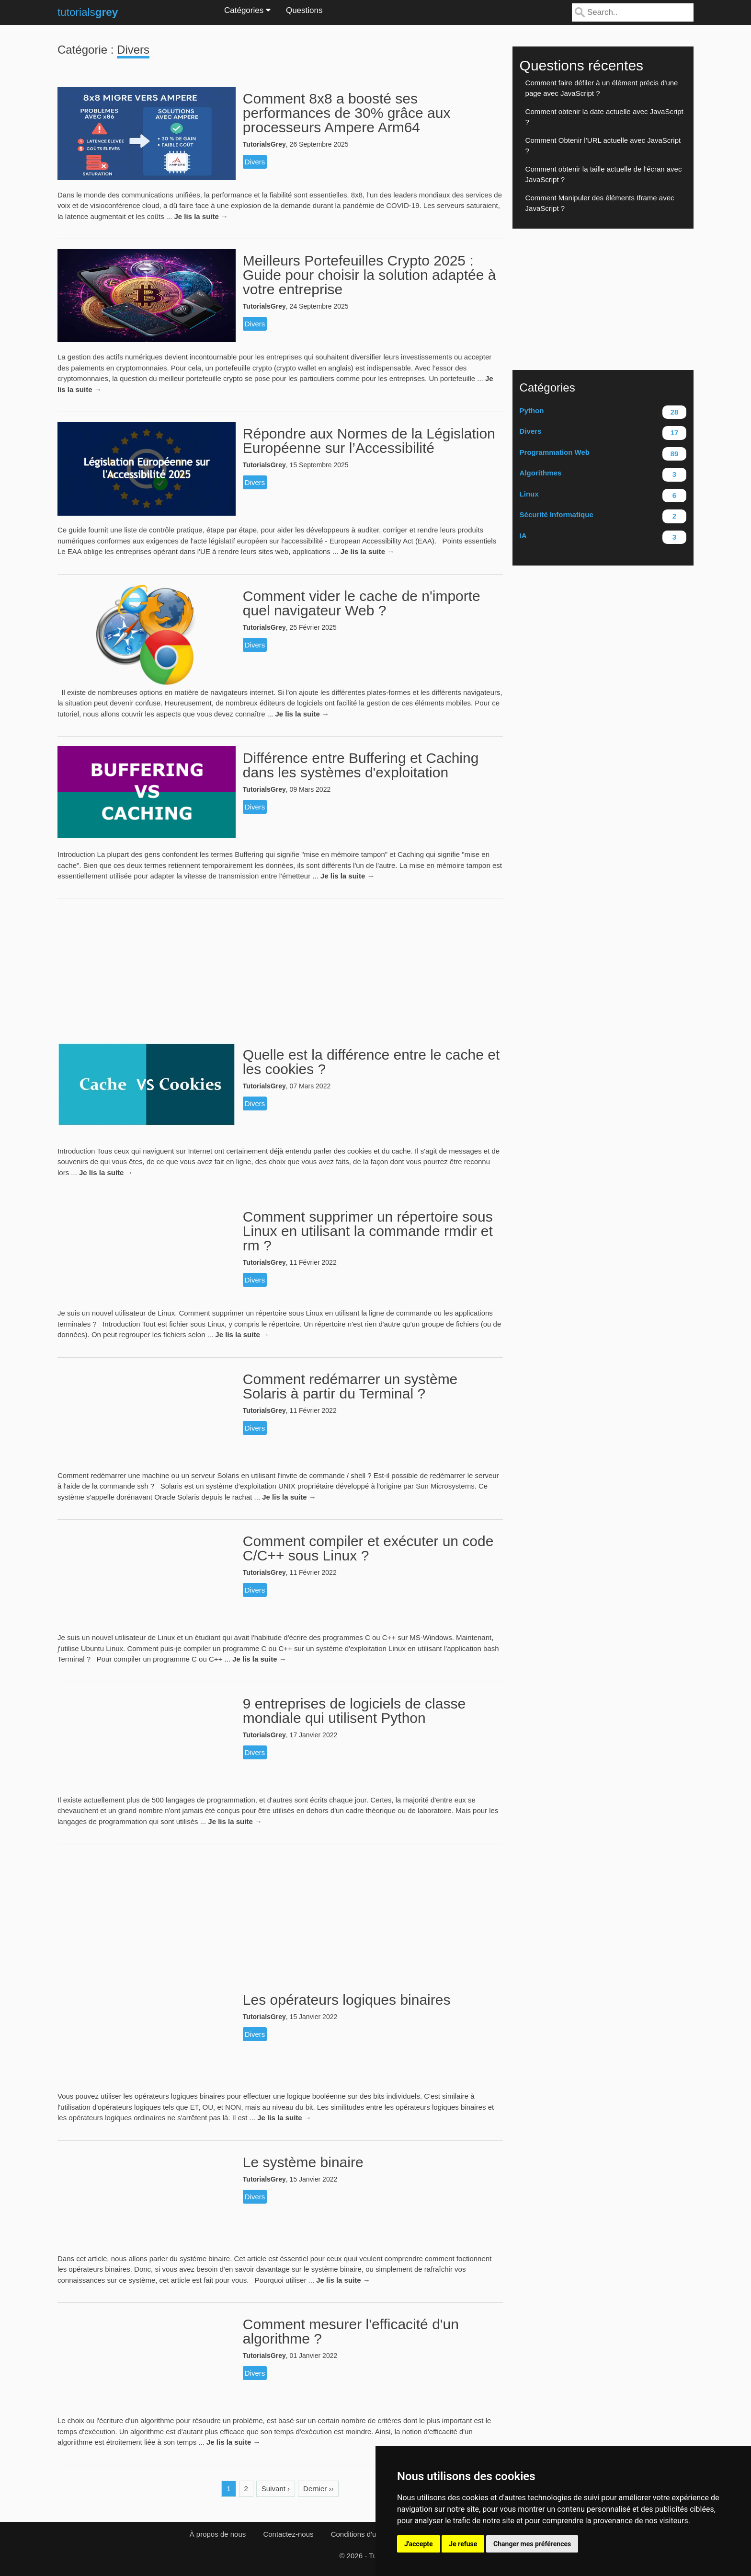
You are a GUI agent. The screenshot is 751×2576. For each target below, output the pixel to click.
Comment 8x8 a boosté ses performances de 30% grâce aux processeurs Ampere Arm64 (347, 113)
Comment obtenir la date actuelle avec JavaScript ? (604, 117)
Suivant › (276, 2488)
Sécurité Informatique (603, 516)
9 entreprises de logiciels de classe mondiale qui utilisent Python (354, 1711)
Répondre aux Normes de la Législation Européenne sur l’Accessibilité (369, 441)
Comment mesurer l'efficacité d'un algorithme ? (351, 2331)
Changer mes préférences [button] (532, 2544)
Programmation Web (603, 454)
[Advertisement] (280, 966)
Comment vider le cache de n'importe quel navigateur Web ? (361, 603)
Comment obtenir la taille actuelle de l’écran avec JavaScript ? (603, 174)
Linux (603, 496)
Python (603, 412)
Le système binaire (303, 2162)
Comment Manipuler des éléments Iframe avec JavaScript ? (599, 203)
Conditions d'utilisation (366, 2534)
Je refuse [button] (463, 2544)
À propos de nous (218, 2534)
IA (603, 537)
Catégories (247, 10)
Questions (304, 10)
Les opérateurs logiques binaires (347, 2000)
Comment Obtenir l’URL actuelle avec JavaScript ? (603, 145)
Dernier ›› (318, 2488)
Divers (255, 162)
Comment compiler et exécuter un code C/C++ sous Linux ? (368, 1548)
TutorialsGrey (264, 144)
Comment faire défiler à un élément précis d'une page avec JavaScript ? (601, 88)
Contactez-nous (288, 2534)
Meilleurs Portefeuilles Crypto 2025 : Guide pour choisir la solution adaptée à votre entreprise (369, 275)
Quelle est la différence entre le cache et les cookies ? (371, 1062)
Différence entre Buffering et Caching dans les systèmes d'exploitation (361, 765)
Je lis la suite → (201, 216)
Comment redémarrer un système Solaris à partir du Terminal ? (350, 1386)
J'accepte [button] (418, 2544)
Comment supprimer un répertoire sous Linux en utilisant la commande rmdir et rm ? (368, 1231)
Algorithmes (603, 475)
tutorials (87, 12)
